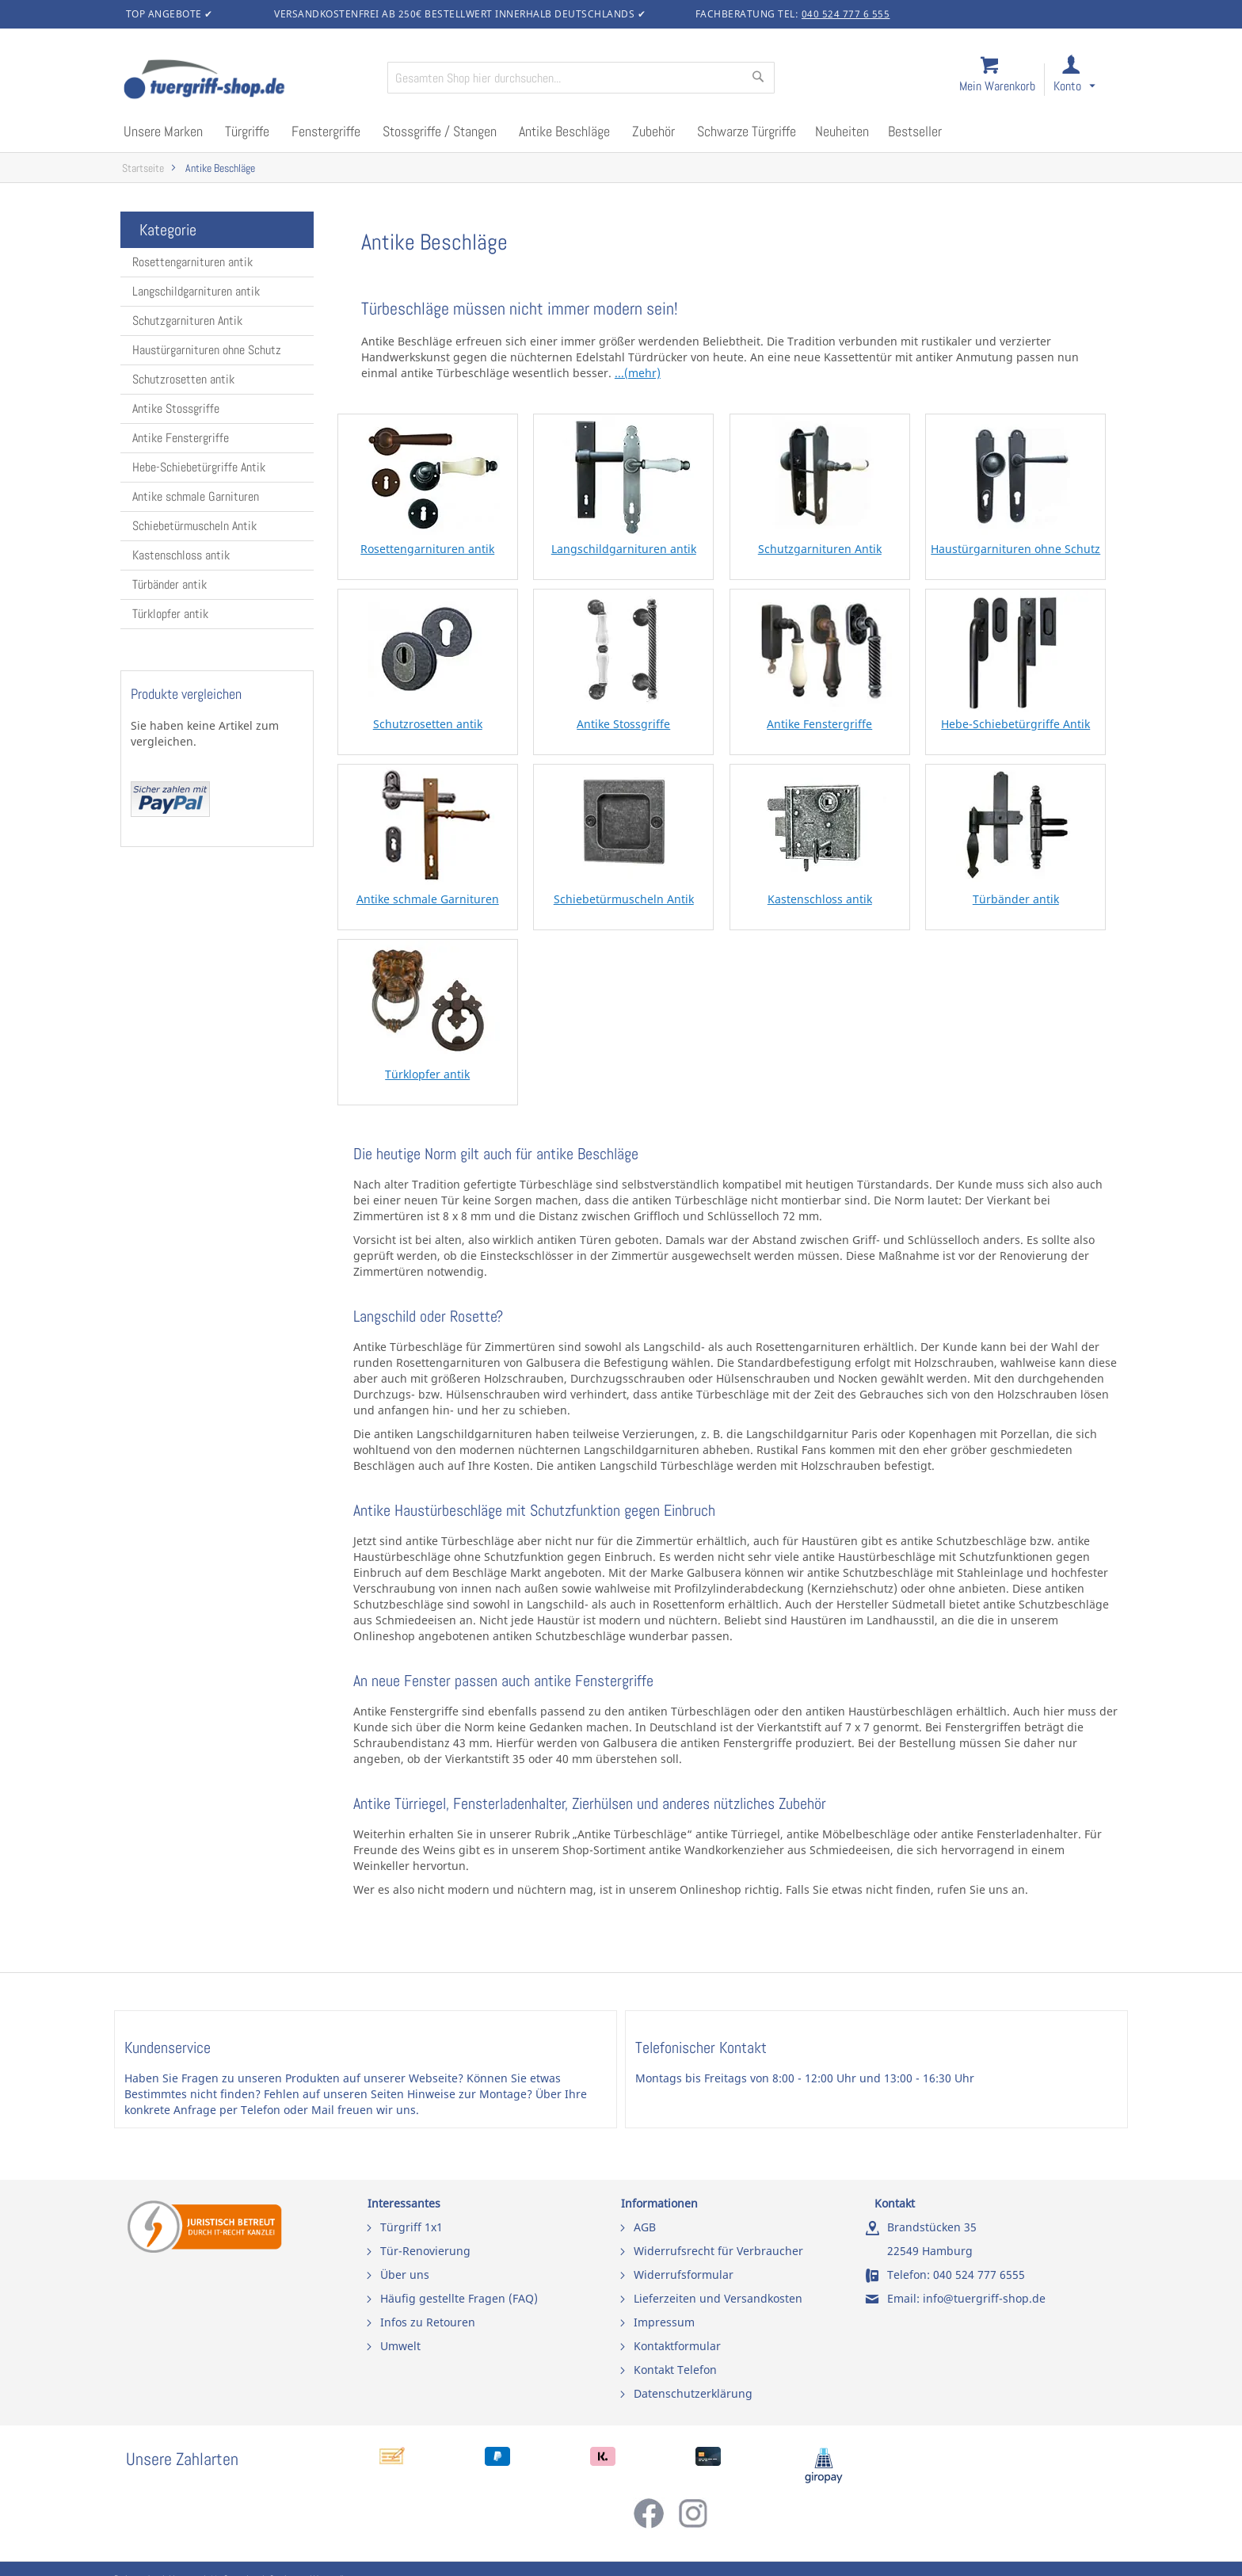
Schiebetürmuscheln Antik (194, 525)
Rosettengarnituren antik (192, 262)
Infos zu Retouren (427, 2322)
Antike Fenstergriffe (180, 437)
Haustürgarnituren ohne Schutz (206, 350)
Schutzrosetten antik (183, 379)
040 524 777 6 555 (846, 14)
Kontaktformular (677, 2345)
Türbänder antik (169, 584)
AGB (645, 2226)
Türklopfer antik (170, 613)
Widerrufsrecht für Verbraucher (718, 2250)
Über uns (404, 2274)
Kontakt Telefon (675, 2369)
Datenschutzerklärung (693, 2393)
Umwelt (400, 2345)
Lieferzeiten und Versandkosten (718, 2298)
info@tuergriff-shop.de (984, 2298)
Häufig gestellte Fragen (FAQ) (459, 2298)
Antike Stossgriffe (175, 408)
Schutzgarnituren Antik (187, 320)
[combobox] (581, 77)
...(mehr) (638, 372)
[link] (1087, 80)
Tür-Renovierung (425, 2250)
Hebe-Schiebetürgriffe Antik (198, 467)
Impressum (664, 2322)
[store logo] (248, 81)
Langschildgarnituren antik (196, 291)
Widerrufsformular (683, 2274)
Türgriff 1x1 (411, 2226)
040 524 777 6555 (979, 2274)
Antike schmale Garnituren (195, 496)
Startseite (143, 168)
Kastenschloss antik (181, 555)
